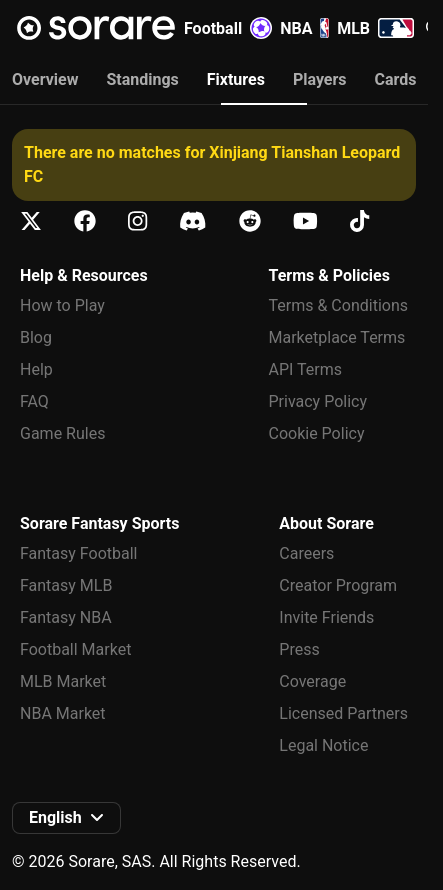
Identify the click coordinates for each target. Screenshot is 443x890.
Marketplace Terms (337, 337)
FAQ (34, 401)
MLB (375, 28)
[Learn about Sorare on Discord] (193, 221)
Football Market (75, 649)
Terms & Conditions (339, 305)
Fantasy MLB (66, 585)
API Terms (306, 369)
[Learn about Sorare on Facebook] (85, 221)
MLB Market (63, 681)
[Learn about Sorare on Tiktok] (359, 221)
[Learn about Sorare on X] (31, 221)
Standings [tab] (142, 79)
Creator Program (338, 585)
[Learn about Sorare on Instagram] (137, 221)
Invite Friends (326, 617)
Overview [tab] (45, 79)
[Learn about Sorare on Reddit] (250, 221)
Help (36, 369)
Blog (36, 337)
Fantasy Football (78, 553)
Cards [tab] (396, 79)
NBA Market (63, 713)
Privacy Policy (318, 401)
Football (228, 28)
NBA (304, 28)
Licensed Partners (343, 713)
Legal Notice (323, 745)
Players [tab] (320, 79)
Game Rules (62, 433)
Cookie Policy (317, 433)
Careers (306, 553)
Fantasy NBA (66, 617)
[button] (66, 818)
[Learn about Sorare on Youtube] (305, 221)
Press (299, 649)
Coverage (312, 681)
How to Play (62, 305)
